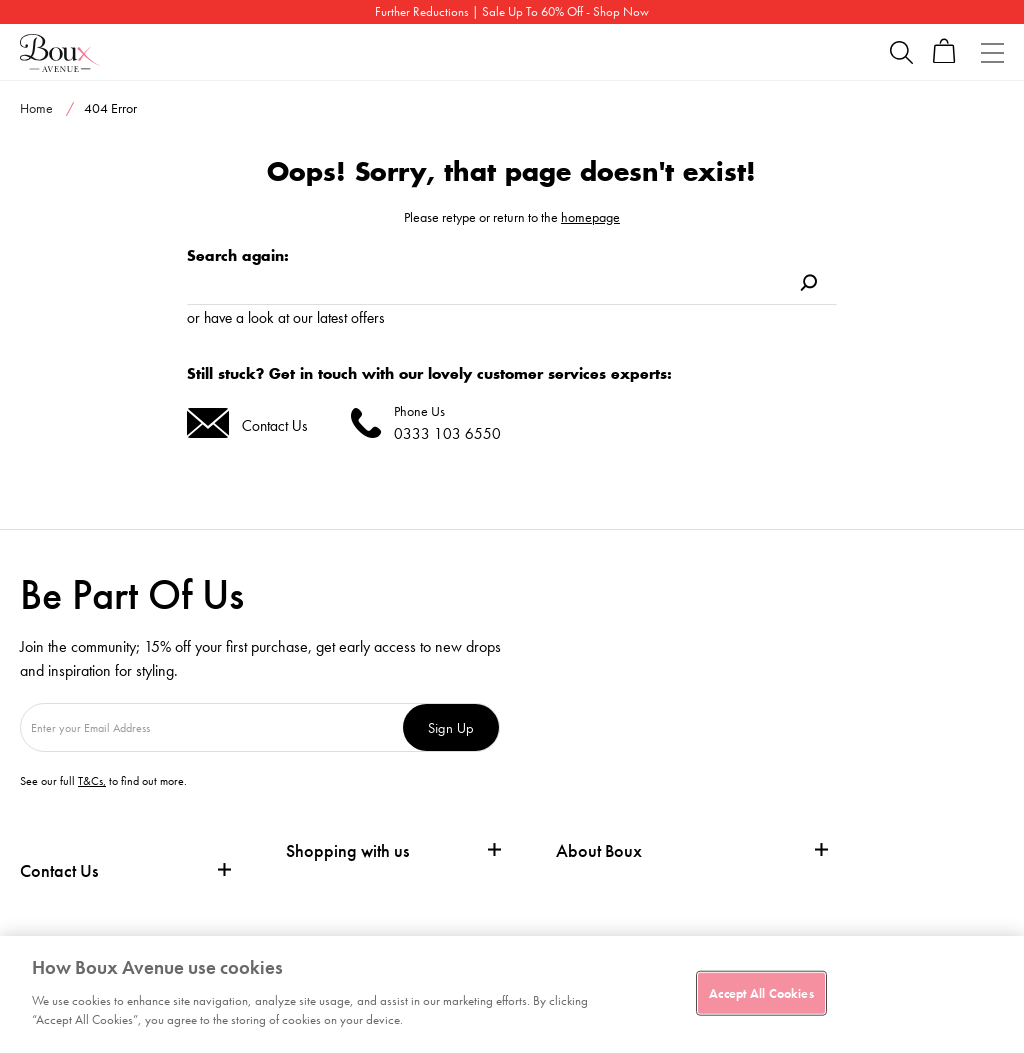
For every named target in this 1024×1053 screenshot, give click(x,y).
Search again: (238, 255)
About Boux (599, 851)
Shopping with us (347, 850)
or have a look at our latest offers (286, 317)
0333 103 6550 (447, 433)
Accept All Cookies (761, 992)
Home (36, 108)
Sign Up (451, 727)
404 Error (110, 108)
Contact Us (275, 425)
